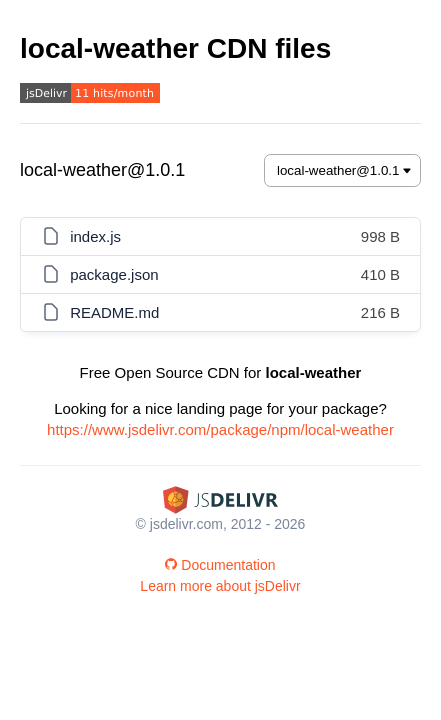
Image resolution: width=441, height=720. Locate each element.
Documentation (220, 565)
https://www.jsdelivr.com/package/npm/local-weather (220, 429)
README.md (114, 312)
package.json (114, 274)
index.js (95, 236)
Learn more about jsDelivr (220, 586)
